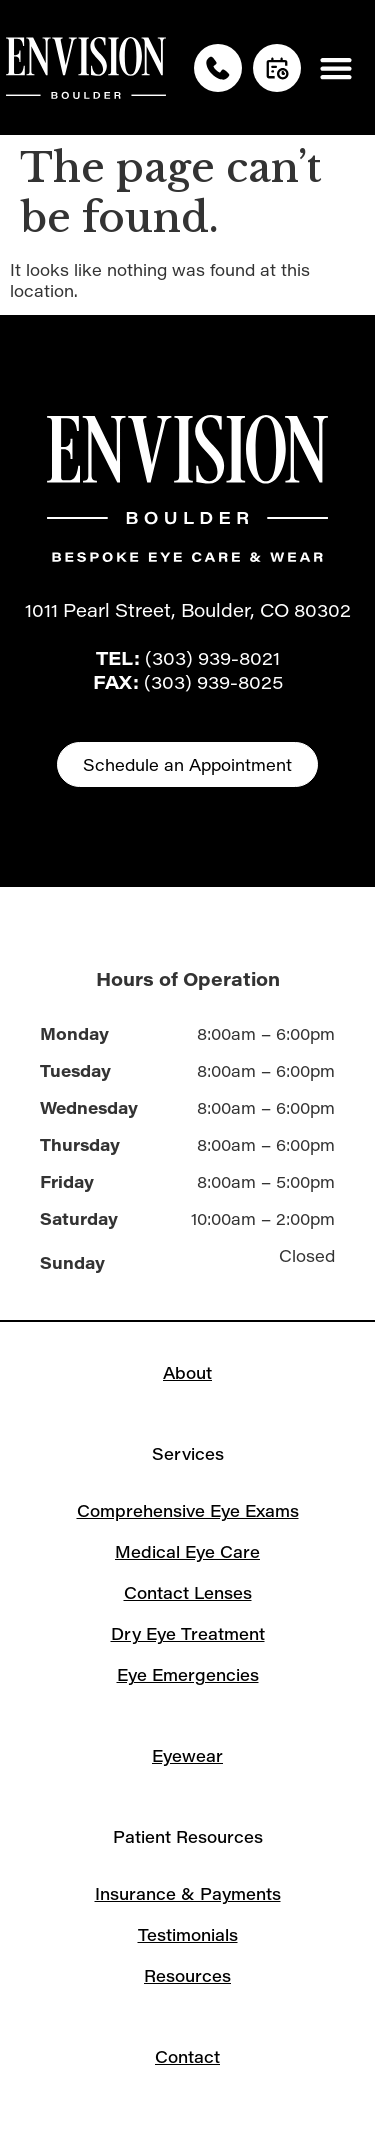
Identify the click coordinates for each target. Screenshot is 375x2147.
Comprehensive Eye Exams (188, 1510)
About (187, 1372)
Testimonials (188, 1934)
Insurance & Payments (188, 1893)
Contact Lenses (188, 1592)
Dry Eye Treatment (188, 1633)
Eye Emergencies (188, 1674)
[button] (336, 67)
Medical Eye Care (187, 1551)
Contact (187, 2056)
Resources (187, 1975)
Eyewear (187, 1755)
